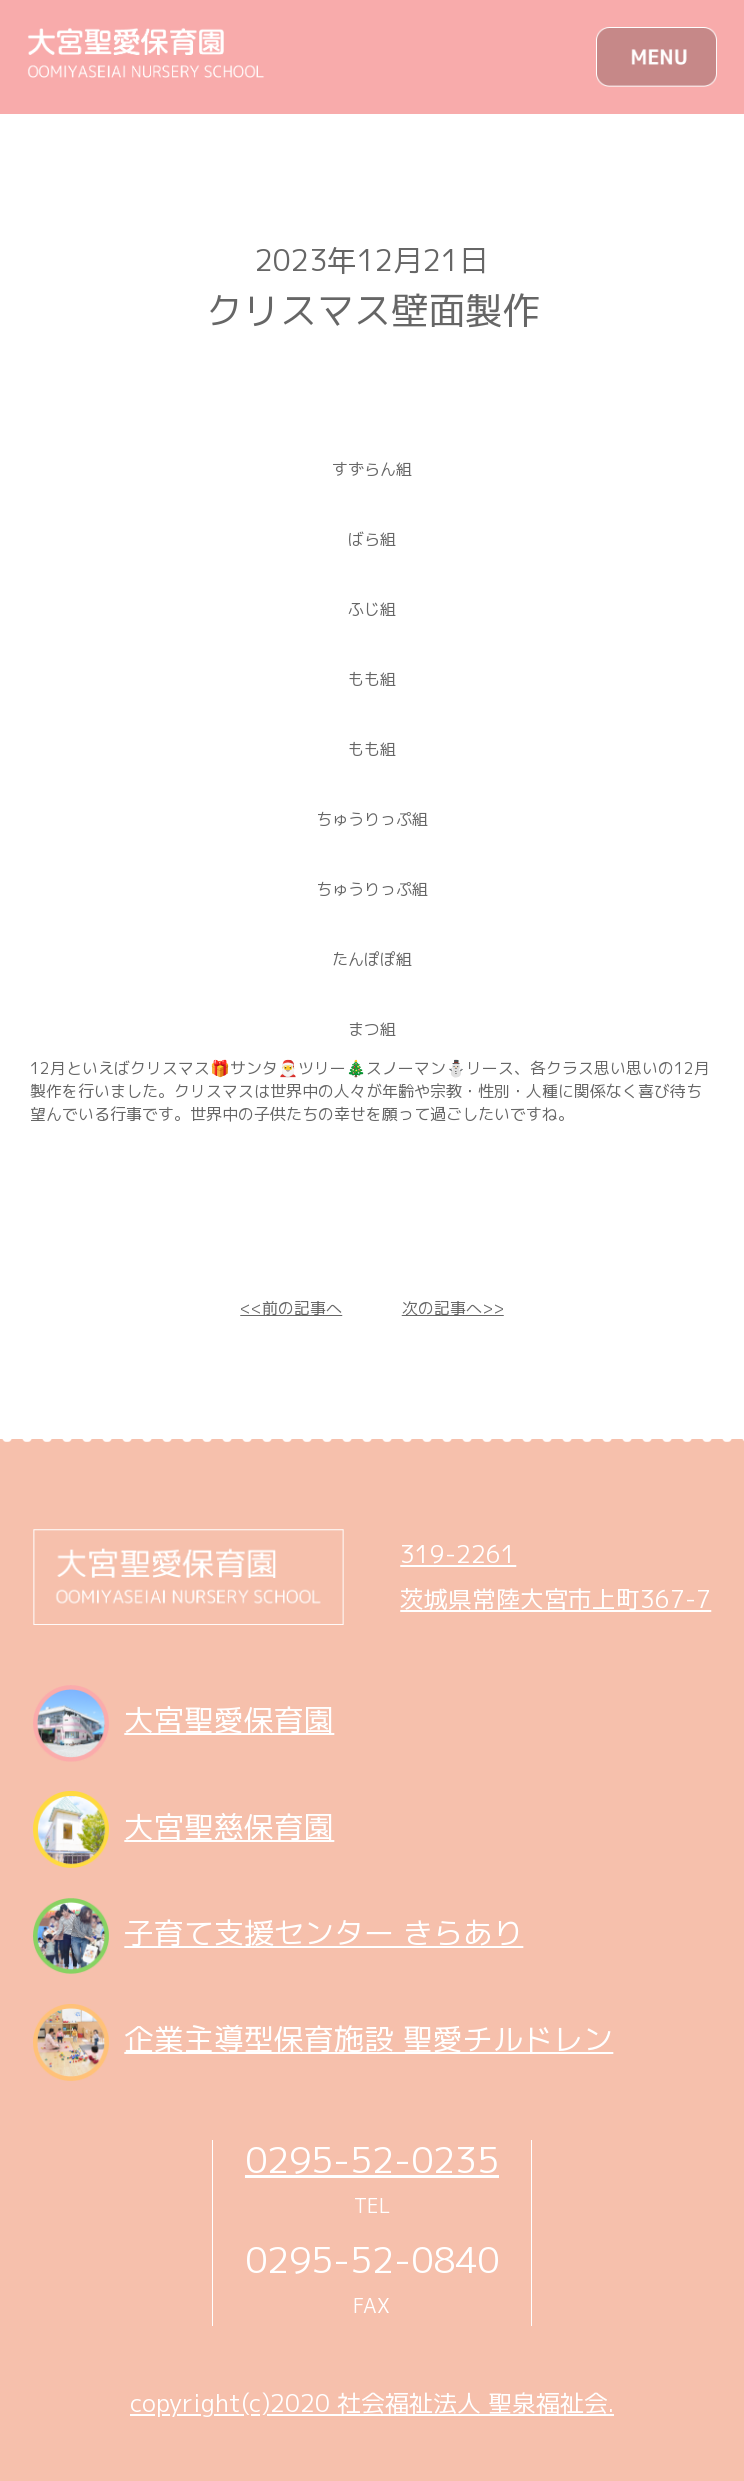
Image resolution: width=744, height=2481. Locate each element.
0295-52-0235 (372, 2159)
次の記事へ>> (453, 1308)
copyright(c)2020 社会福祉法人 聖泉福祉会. (372, 2403)
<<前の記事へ (291, 1308)
